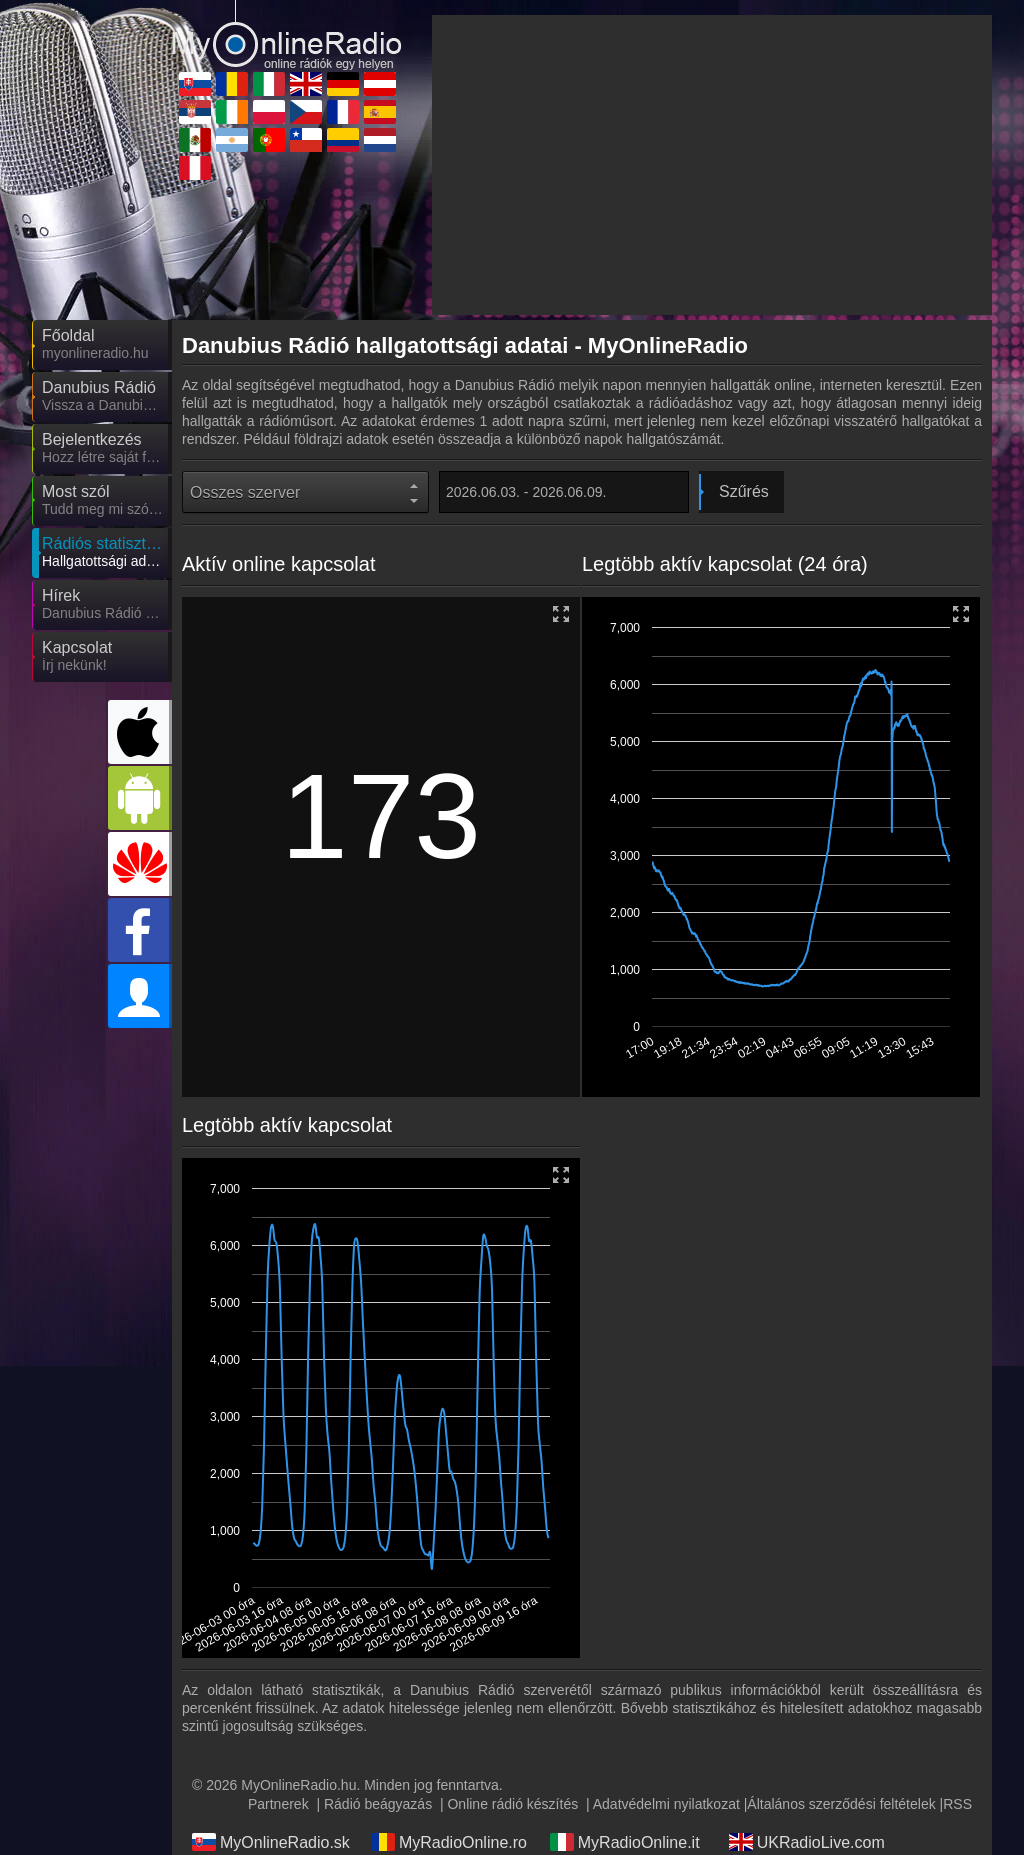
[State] (305, 492)
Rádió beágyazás (378, 1804)
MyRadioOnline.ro (449, 1842)
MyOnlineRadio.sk (271, 1842)
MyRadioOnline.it (625, 1842)
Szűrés (744, 491)
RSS (957, 1804)
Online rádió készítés (512, 1804)
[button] (962, 615)
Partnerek (278, 1804)
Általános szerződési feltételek (841, 1804)
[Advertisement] (712, 165)
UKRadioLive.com (807, 1842)
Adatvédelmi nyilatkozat (666, 1804)
